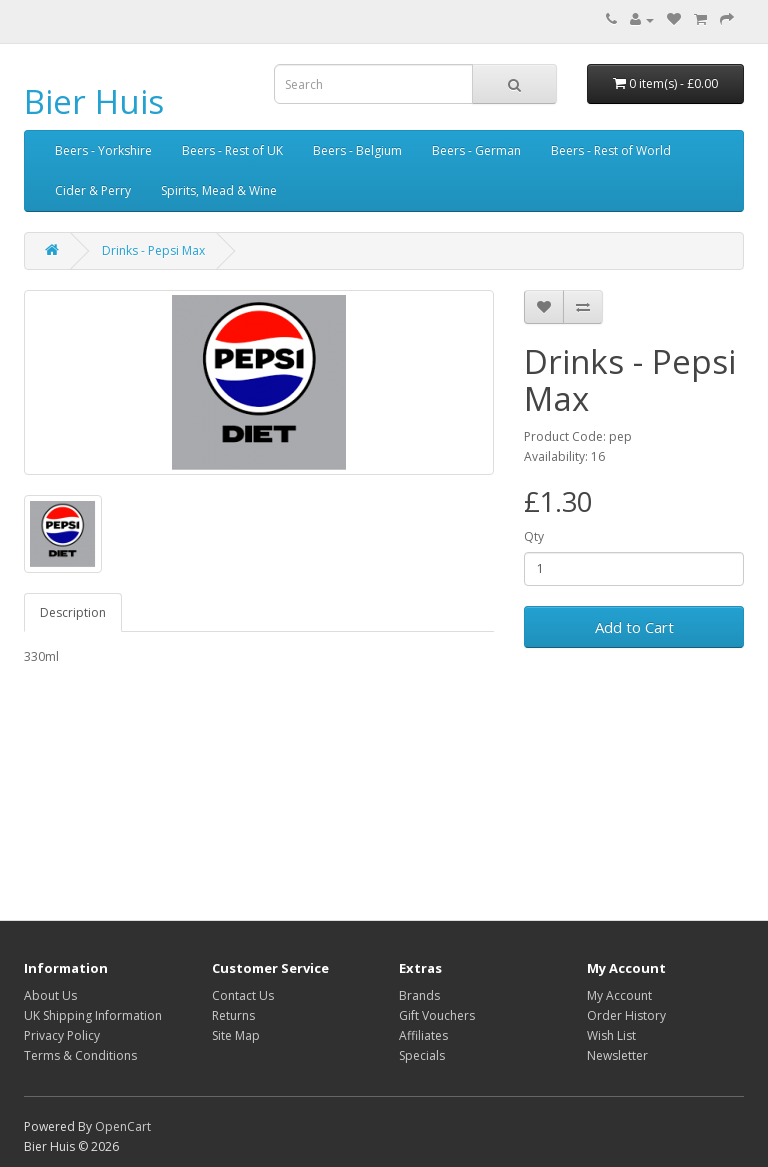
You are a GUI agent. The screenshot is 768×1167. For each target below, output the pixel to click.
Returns (233, 1015)
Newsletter (617, 1055)
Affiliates (423, 1035)
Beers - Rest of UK (232, 150)
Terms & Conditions (80, 1055)
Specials (422, 1055)
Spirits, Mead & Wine (219, 190)
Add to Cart (634, 627)
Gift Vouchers (437, 1015)
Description (73, 612)
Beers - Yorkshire (103, 150)
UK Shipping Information (93, 1015)
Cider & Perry (93, 190)
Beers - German (476, 150)
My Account (619, 995)
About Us (50, 995)
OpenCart (123, 1126)
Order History (626, 1015)
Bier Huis (94, 101)
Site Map (236, 1035)
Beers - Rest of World (611, 150)
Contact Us (243, 995)
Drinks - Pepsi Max (153, 250)
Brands (419, 995)
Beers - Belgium (357, 150)
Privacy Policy (62, 1035)
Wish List (611, 1035)
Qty (534, 536)
